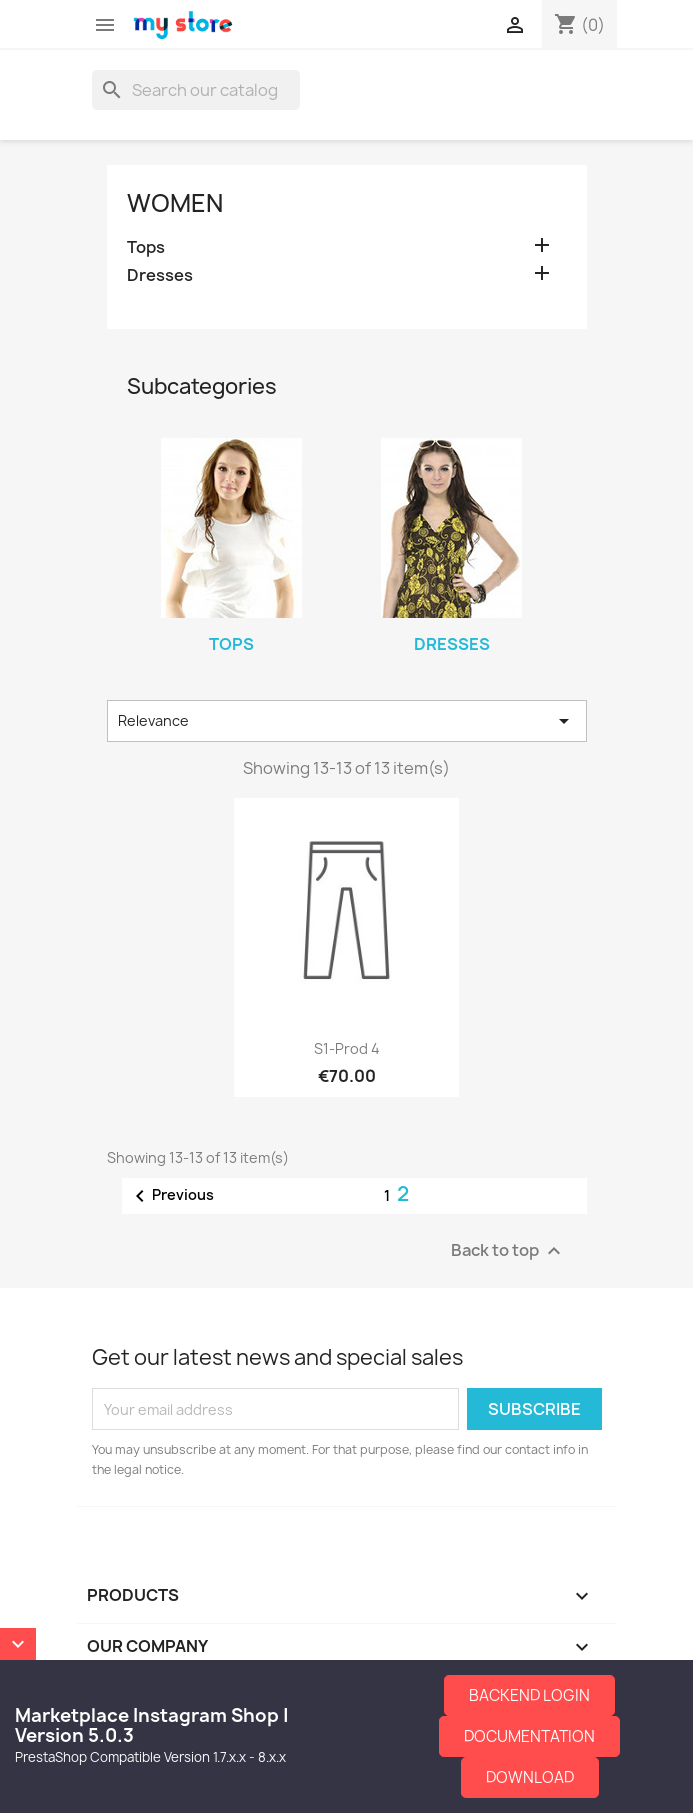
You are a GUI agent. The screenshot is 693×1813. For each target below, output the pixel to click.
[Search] (196, 90)
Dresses (160, 275)
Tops (146, 247)
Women (175, 203)
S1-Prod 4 (347, 1048)
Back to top (508, 1251)
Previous (171, 1196)
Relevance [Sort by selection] (347, 721)
